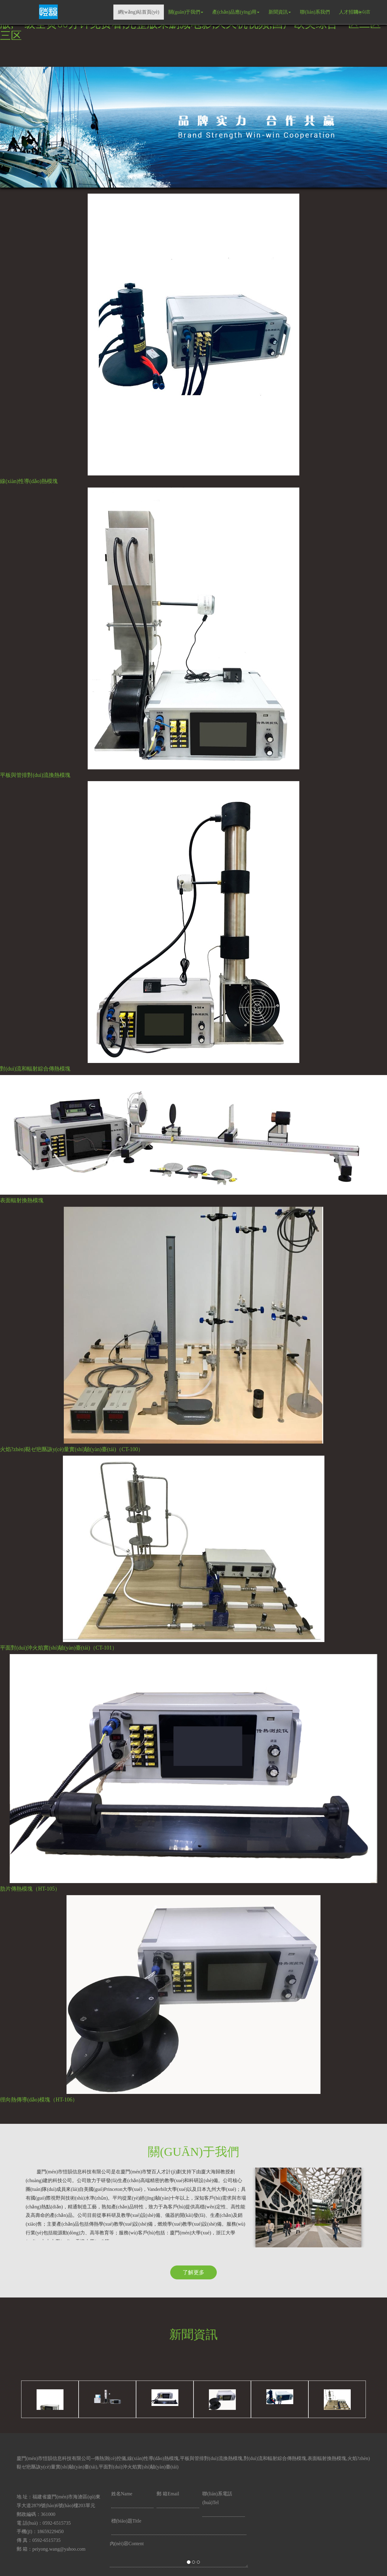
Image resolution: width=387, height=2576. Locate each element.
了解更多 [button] (193, 2272)
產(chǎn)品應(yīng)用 (235, 11)
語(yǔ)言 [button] (362, 11)
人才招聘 (350, 11)
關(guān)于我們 (185, 11)
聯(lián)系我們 (315, 11)
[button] (29, 1288)
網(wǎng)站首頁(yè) (138, 11)
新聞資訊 (279, 11)
